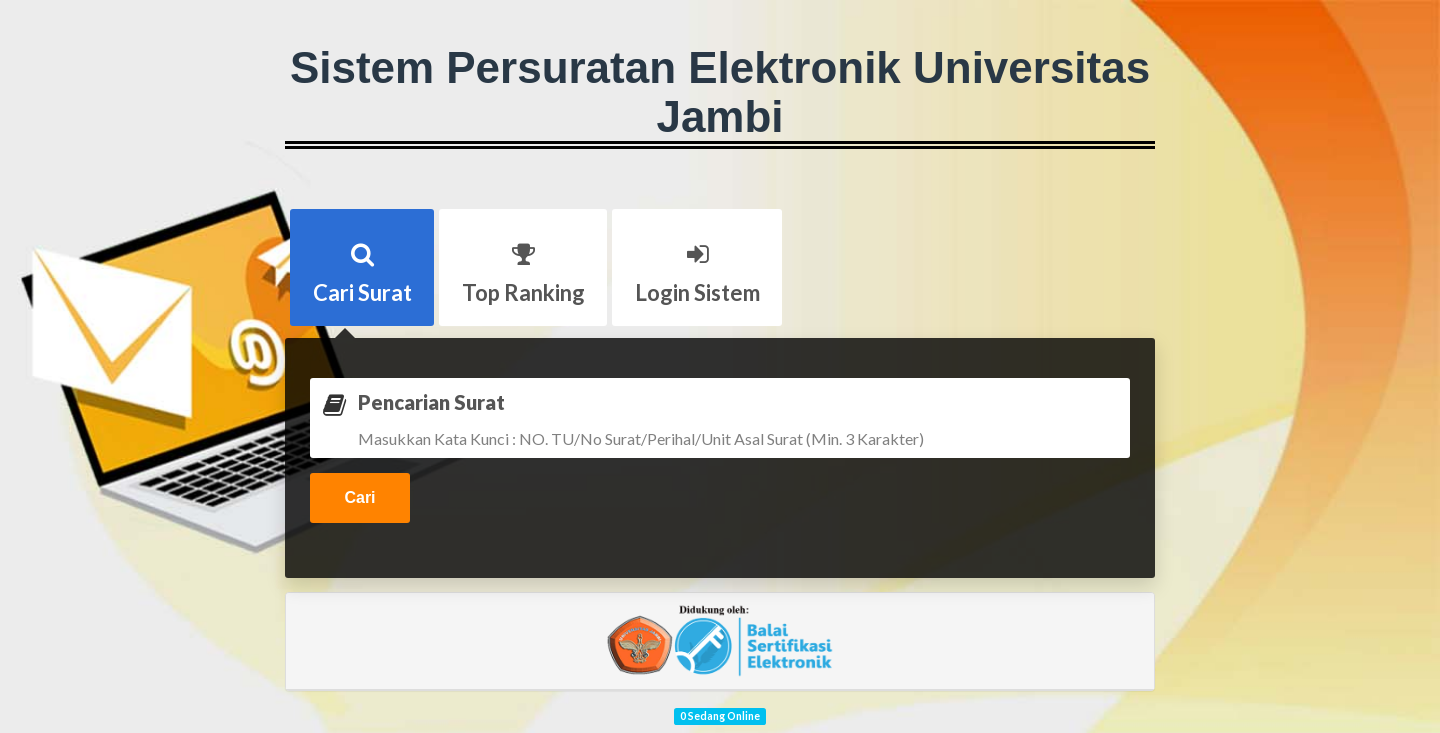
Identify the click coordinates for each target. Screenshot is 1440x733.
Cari (359, 497)
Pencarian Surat (431, 402)
